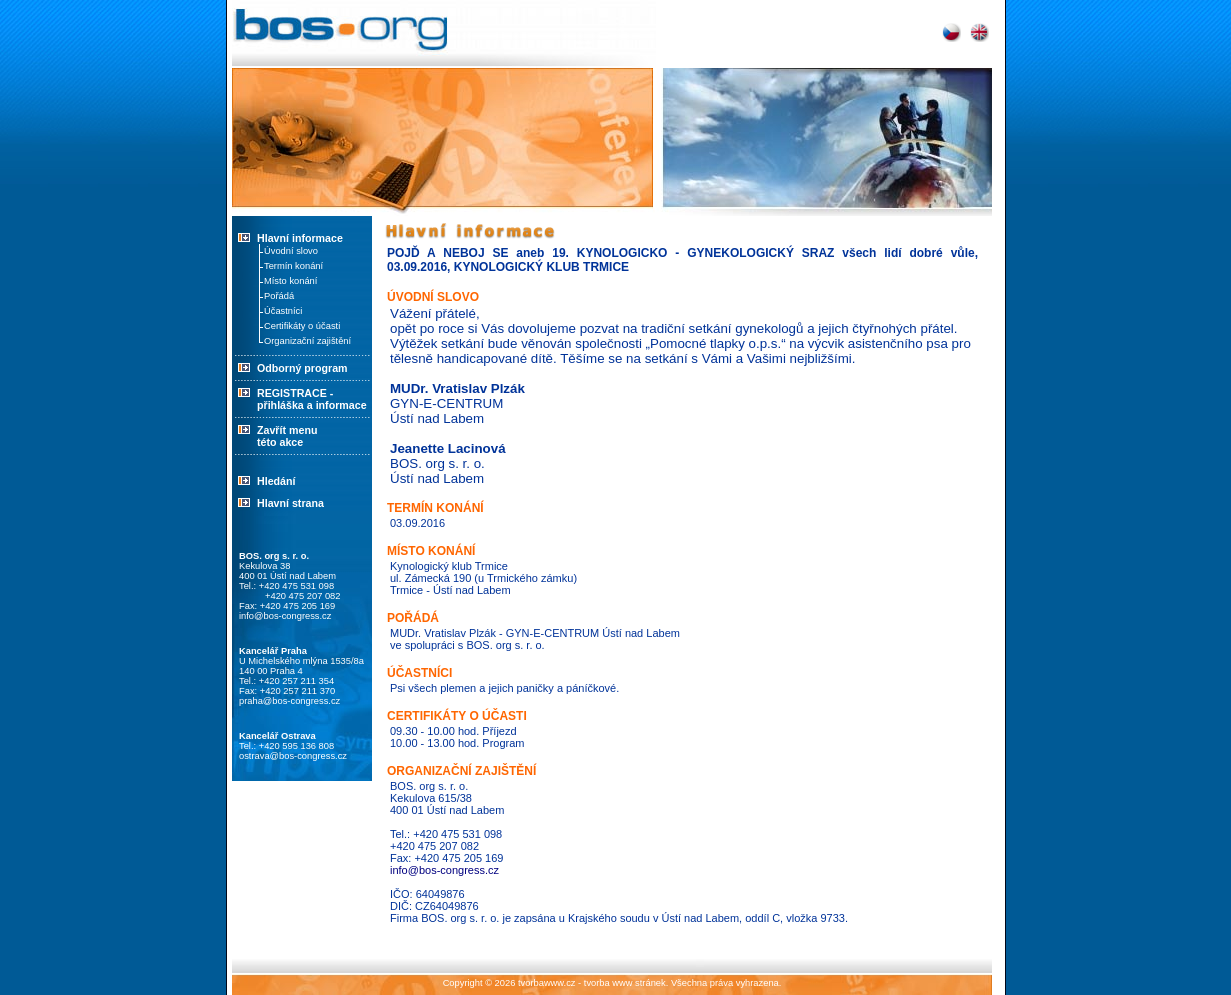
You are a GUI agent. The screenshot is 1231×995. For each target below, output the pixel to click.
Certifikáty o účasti (302, 326)
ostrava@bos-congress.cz (293, 756)
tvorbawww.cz (547, 983)
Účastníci (283, 311)
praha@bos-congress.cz (289, 701)
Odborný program (290, 368)
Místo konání (290, 281)
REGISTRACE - (295, 393)
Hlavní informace (300, 238)
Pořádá (279, 296)
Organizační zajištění (307, 341)
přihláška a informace (312, 405)
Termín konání (293, 266)
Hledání (276, 481)
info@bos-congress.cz (285, 616)
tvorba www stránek (625, 983)
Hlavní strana (290, 503)
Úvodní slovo (291, 251)
